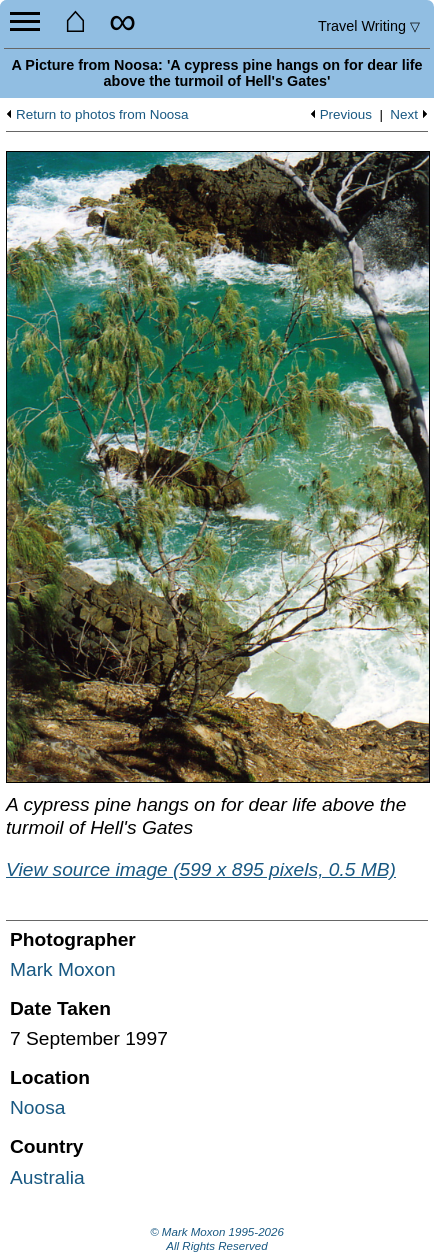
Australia (47, 1177)
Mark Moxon (63, 969)
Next (404, 115)
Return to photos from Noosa (102, 115)
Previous (346, 115)
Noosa (37, 1107)
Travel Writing (369, 26)
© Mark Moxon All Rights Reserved (217, 1239)
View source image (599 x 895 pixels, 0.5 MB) (201, 869)
